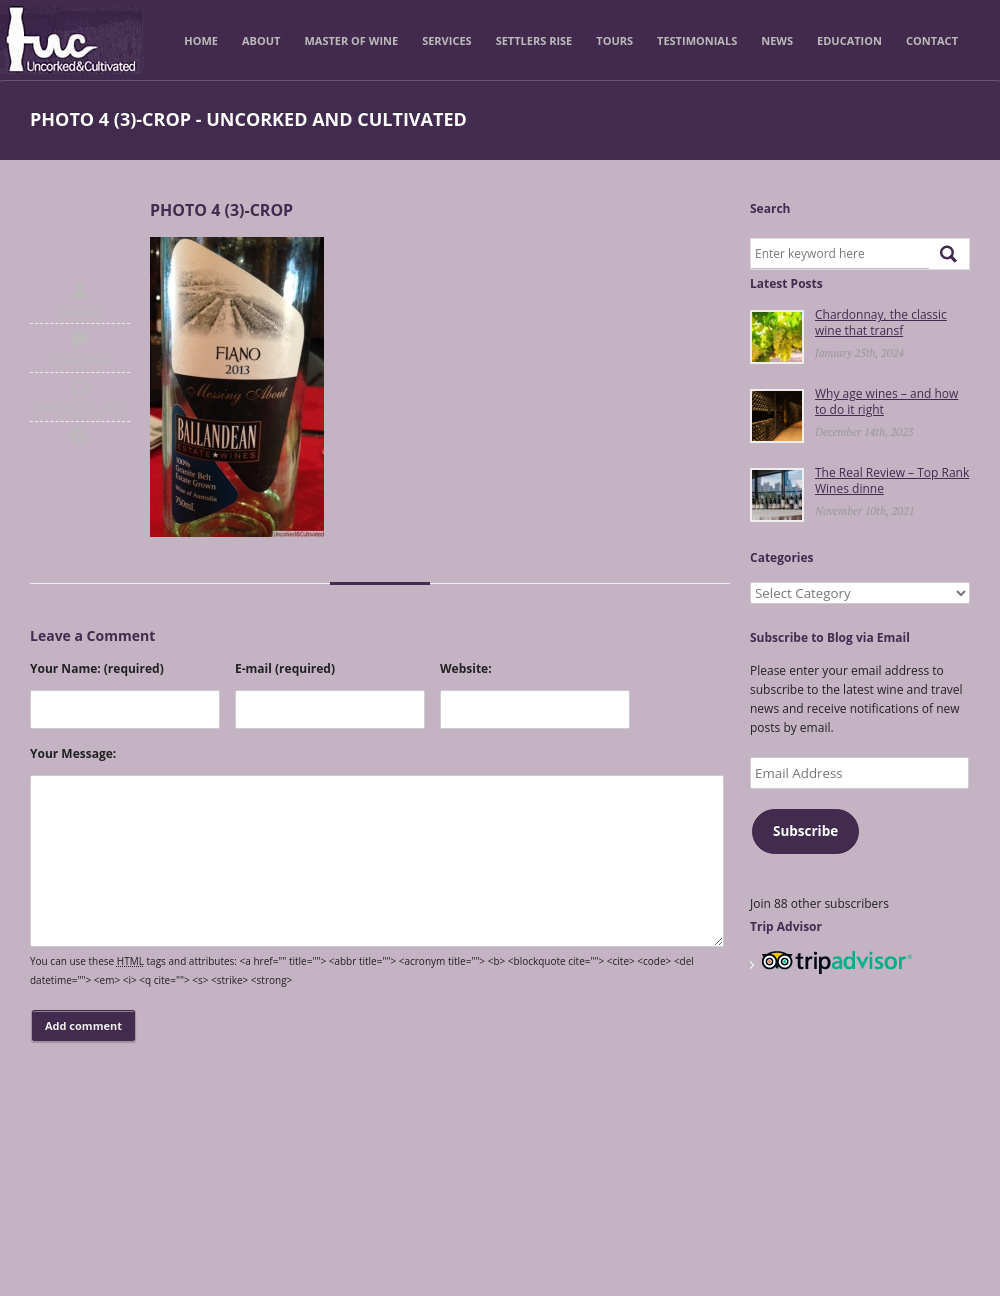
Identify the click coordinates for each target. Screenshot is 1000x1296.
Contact (932, 40)
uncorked (80, 308)
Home (201, 40)
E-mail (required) (285, 668)
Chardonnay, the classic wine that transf (881, 322)
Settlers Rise (534, 40)
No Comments (80, 357)
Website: (466, 668)
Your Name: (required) (97, 668)
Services (447, 40)
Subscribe (805, 831)
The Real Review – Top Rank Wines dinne (892, 480)
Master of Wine (351, 40)
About (261, 40)
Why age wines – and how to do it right (886, 401)
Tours (614, 40)
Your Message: (73, 753)
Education (849, 40)
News (777, 40)
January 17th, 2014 (80, 406)
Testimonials (697, 40)
